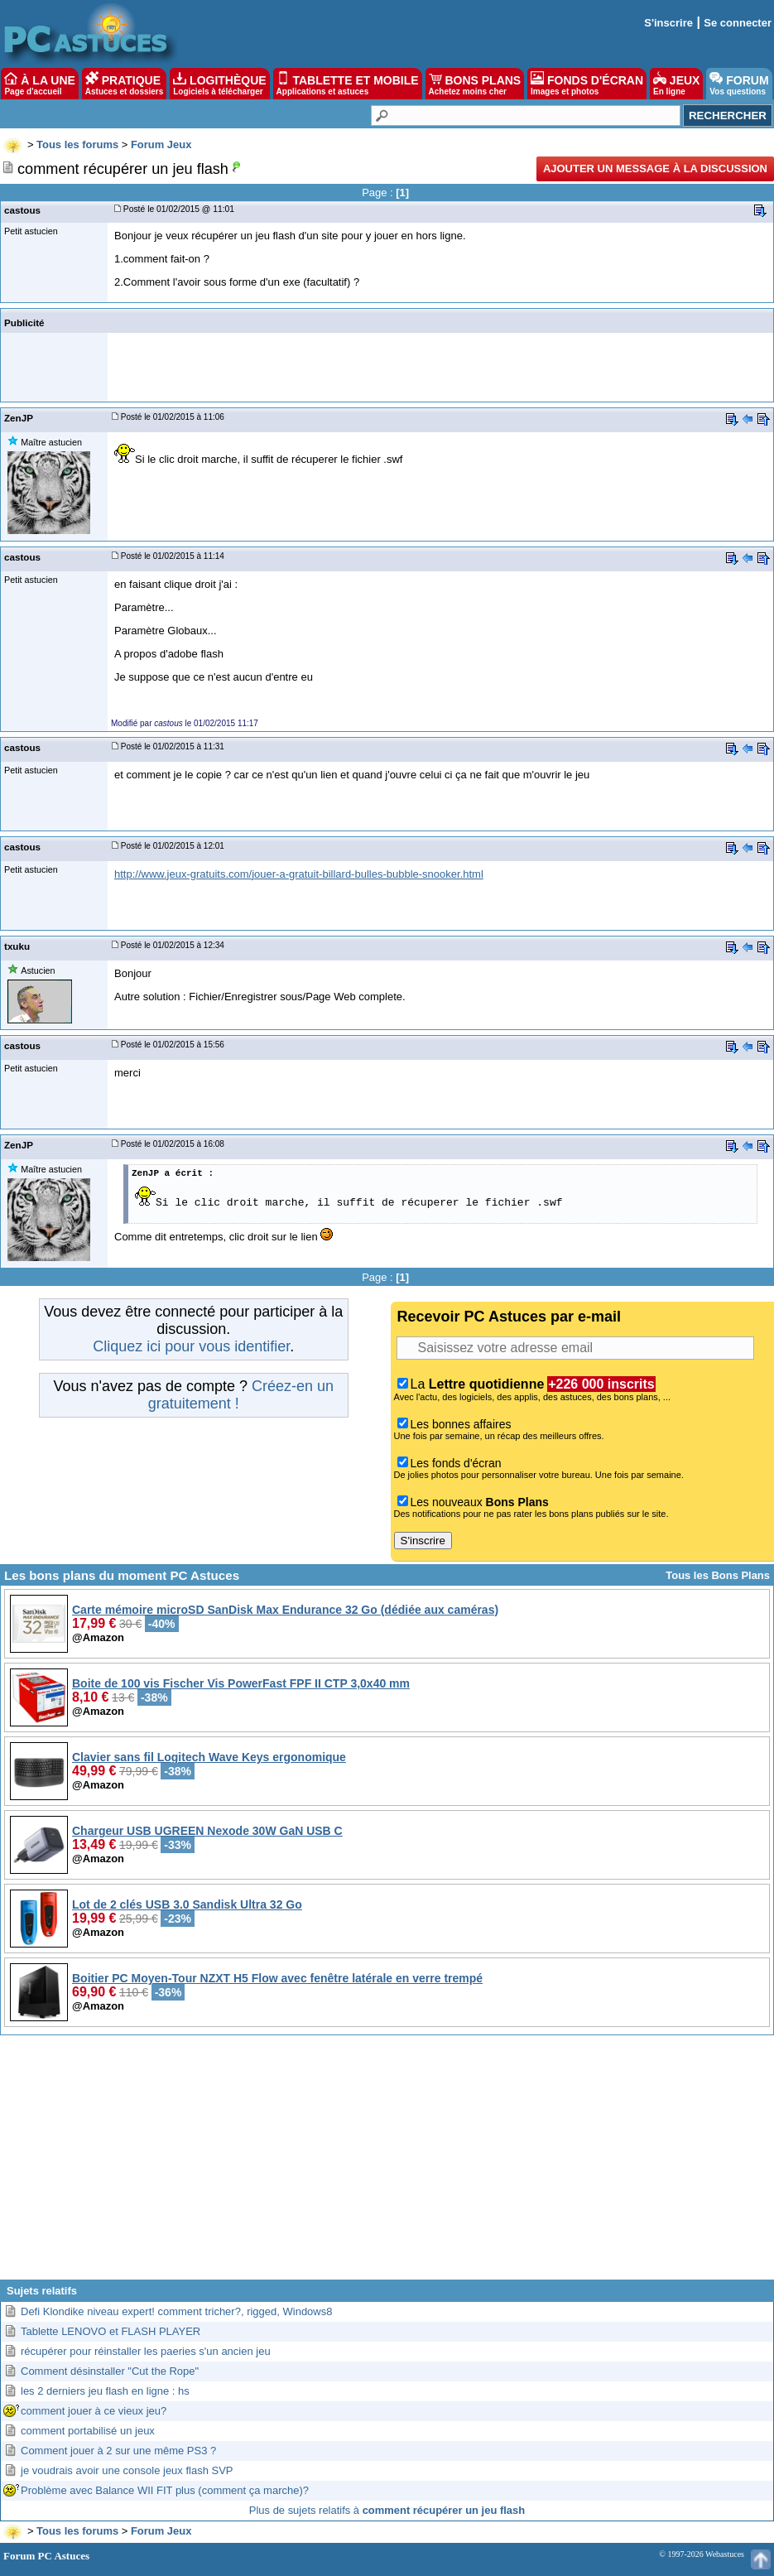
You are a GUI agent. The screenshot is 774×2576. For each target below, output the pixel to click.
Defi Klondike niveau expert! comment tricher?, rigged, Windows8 (176, 2311)
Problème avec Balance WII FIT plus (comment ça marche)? (165, 2490)
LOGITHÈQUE (219, 83)
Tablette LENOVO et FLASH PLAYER (110, 2331)
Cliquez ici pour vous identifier (191, 1346)
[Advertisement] (387, 2164)
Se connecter (738, 23)
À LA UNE (39, 83)
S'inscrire (668, 23)
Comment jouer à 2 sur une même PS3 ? (118, 2450)
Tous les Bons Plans (718, 1575)
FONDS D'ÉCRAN (587, 83)
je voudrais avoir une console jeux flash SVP (127, 2470)
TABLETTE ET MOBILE (347, 83)
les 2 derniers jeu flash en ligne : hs (105, 2391)
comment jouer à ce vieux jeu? (93, 2411)
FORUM (738, 83)
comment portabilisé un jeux (88, 2430)
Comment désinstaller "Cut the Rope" (110, 2371)
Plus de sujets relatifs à (387, 2510)
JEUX (676, 83)
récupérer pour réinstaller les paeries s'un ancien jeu (146, 2351)
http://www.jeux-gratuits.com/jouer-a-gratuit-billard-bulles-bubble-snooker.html (298, 874)
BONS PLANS (475, 83)
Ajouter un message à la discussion (655, 168)
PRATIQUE (124, 83)
